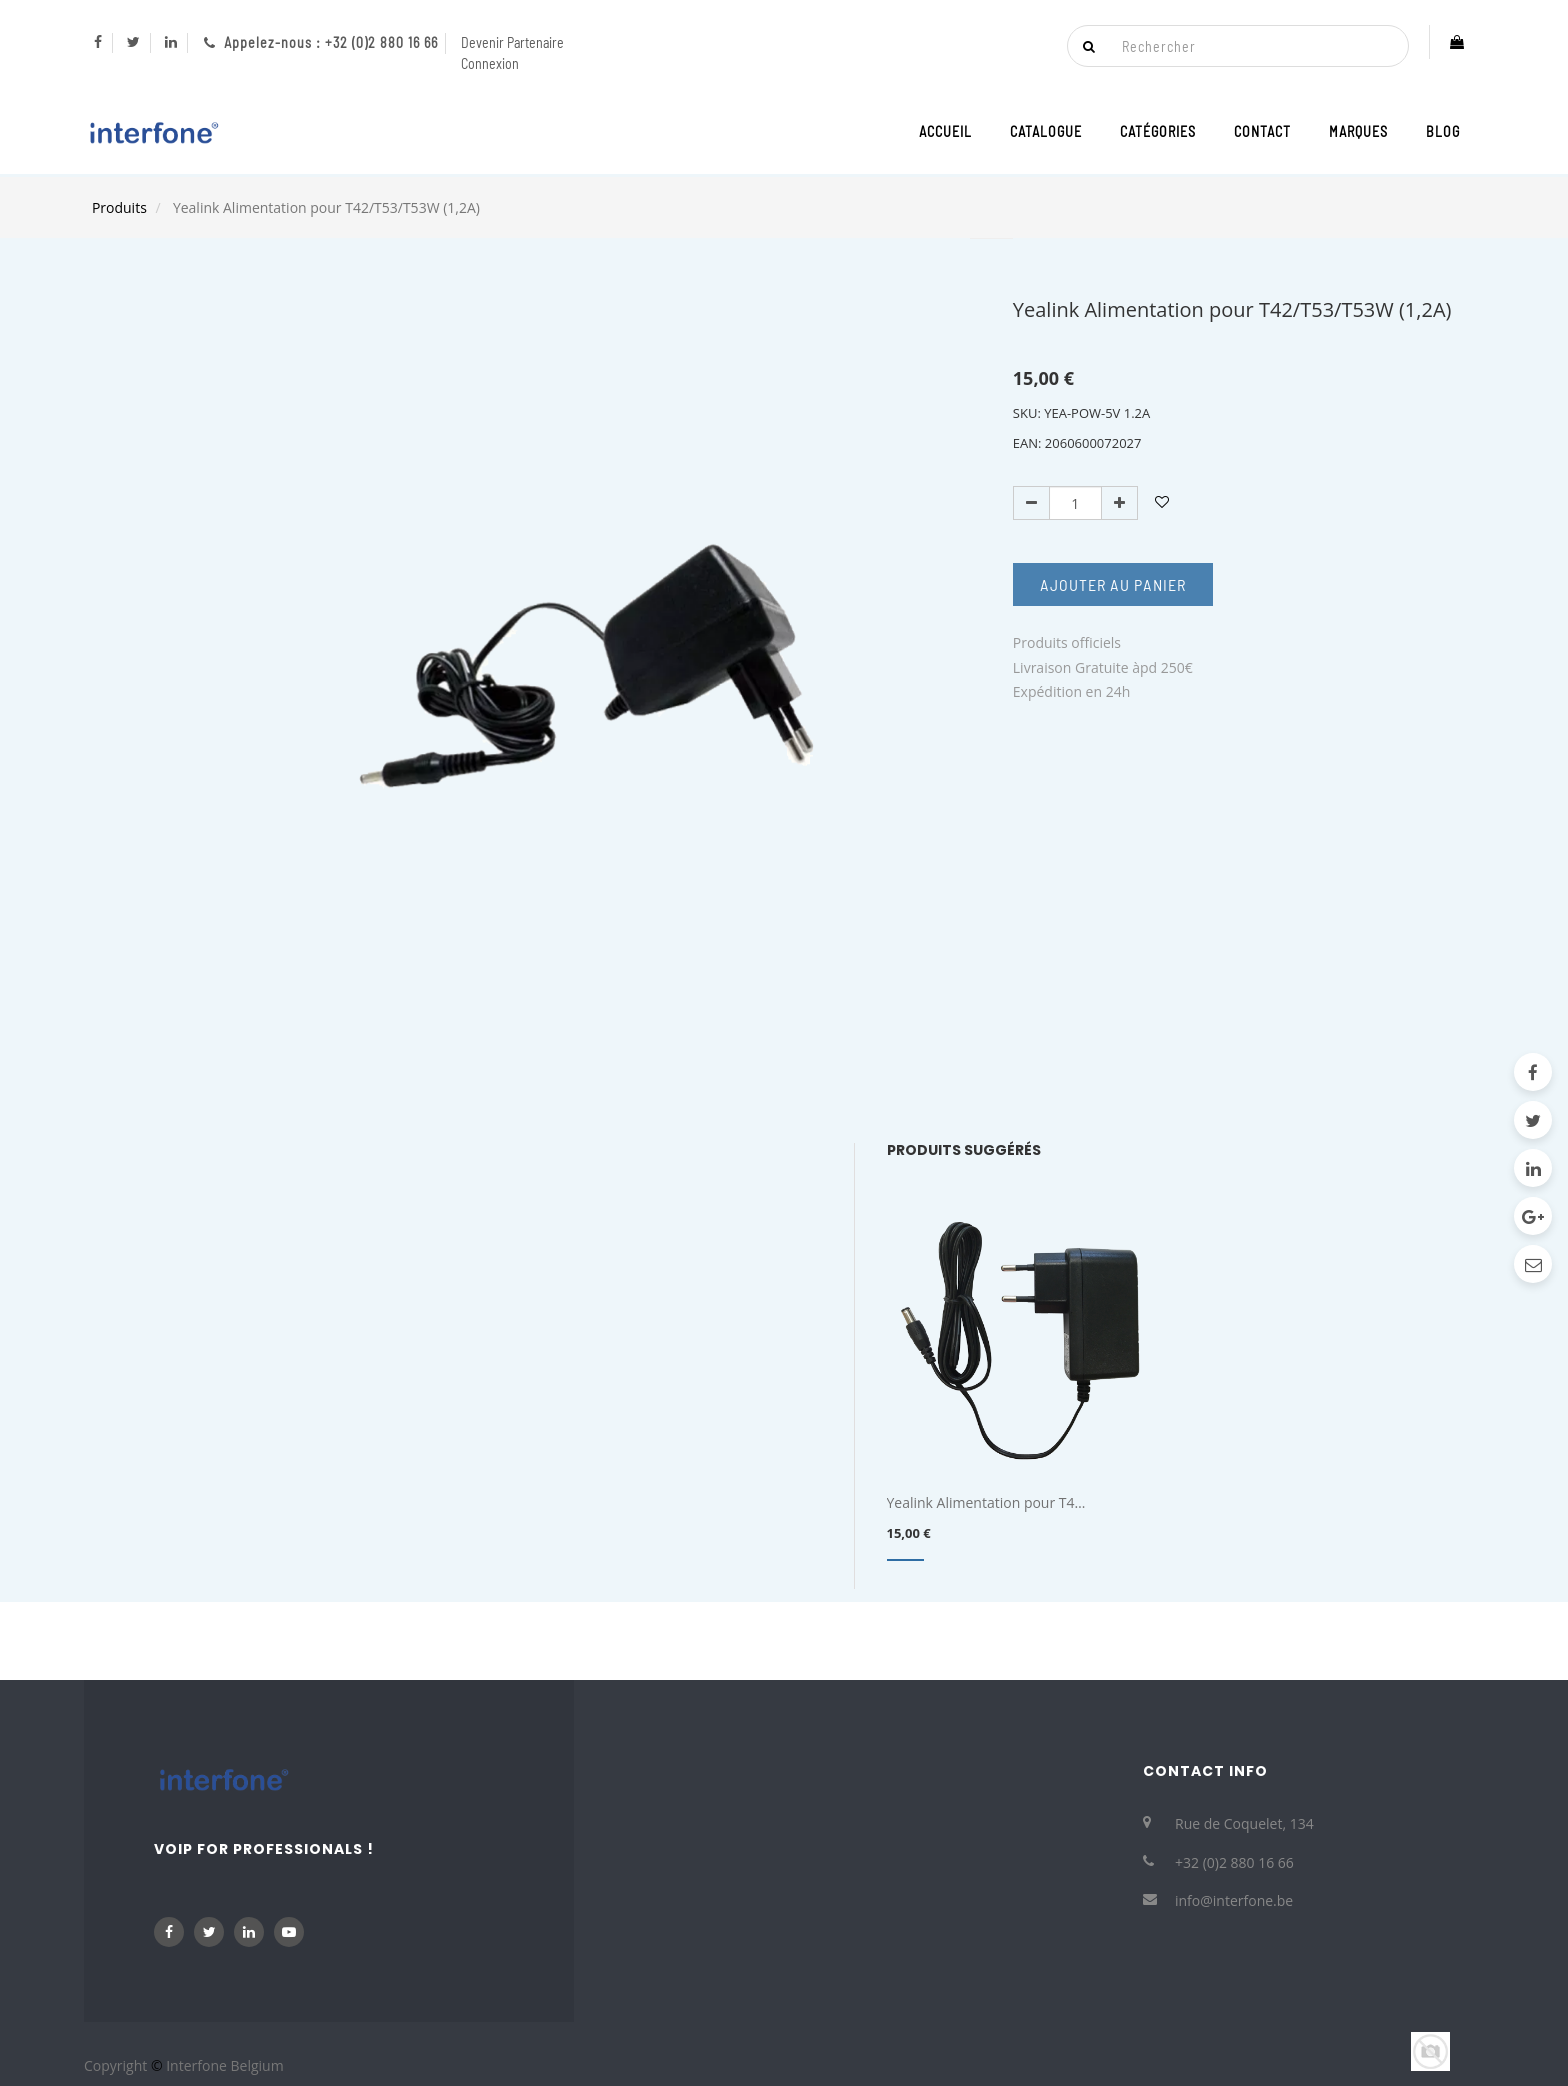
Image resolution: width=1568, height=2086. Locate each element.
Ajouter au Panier (1113, 584)
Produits (119, 207)
